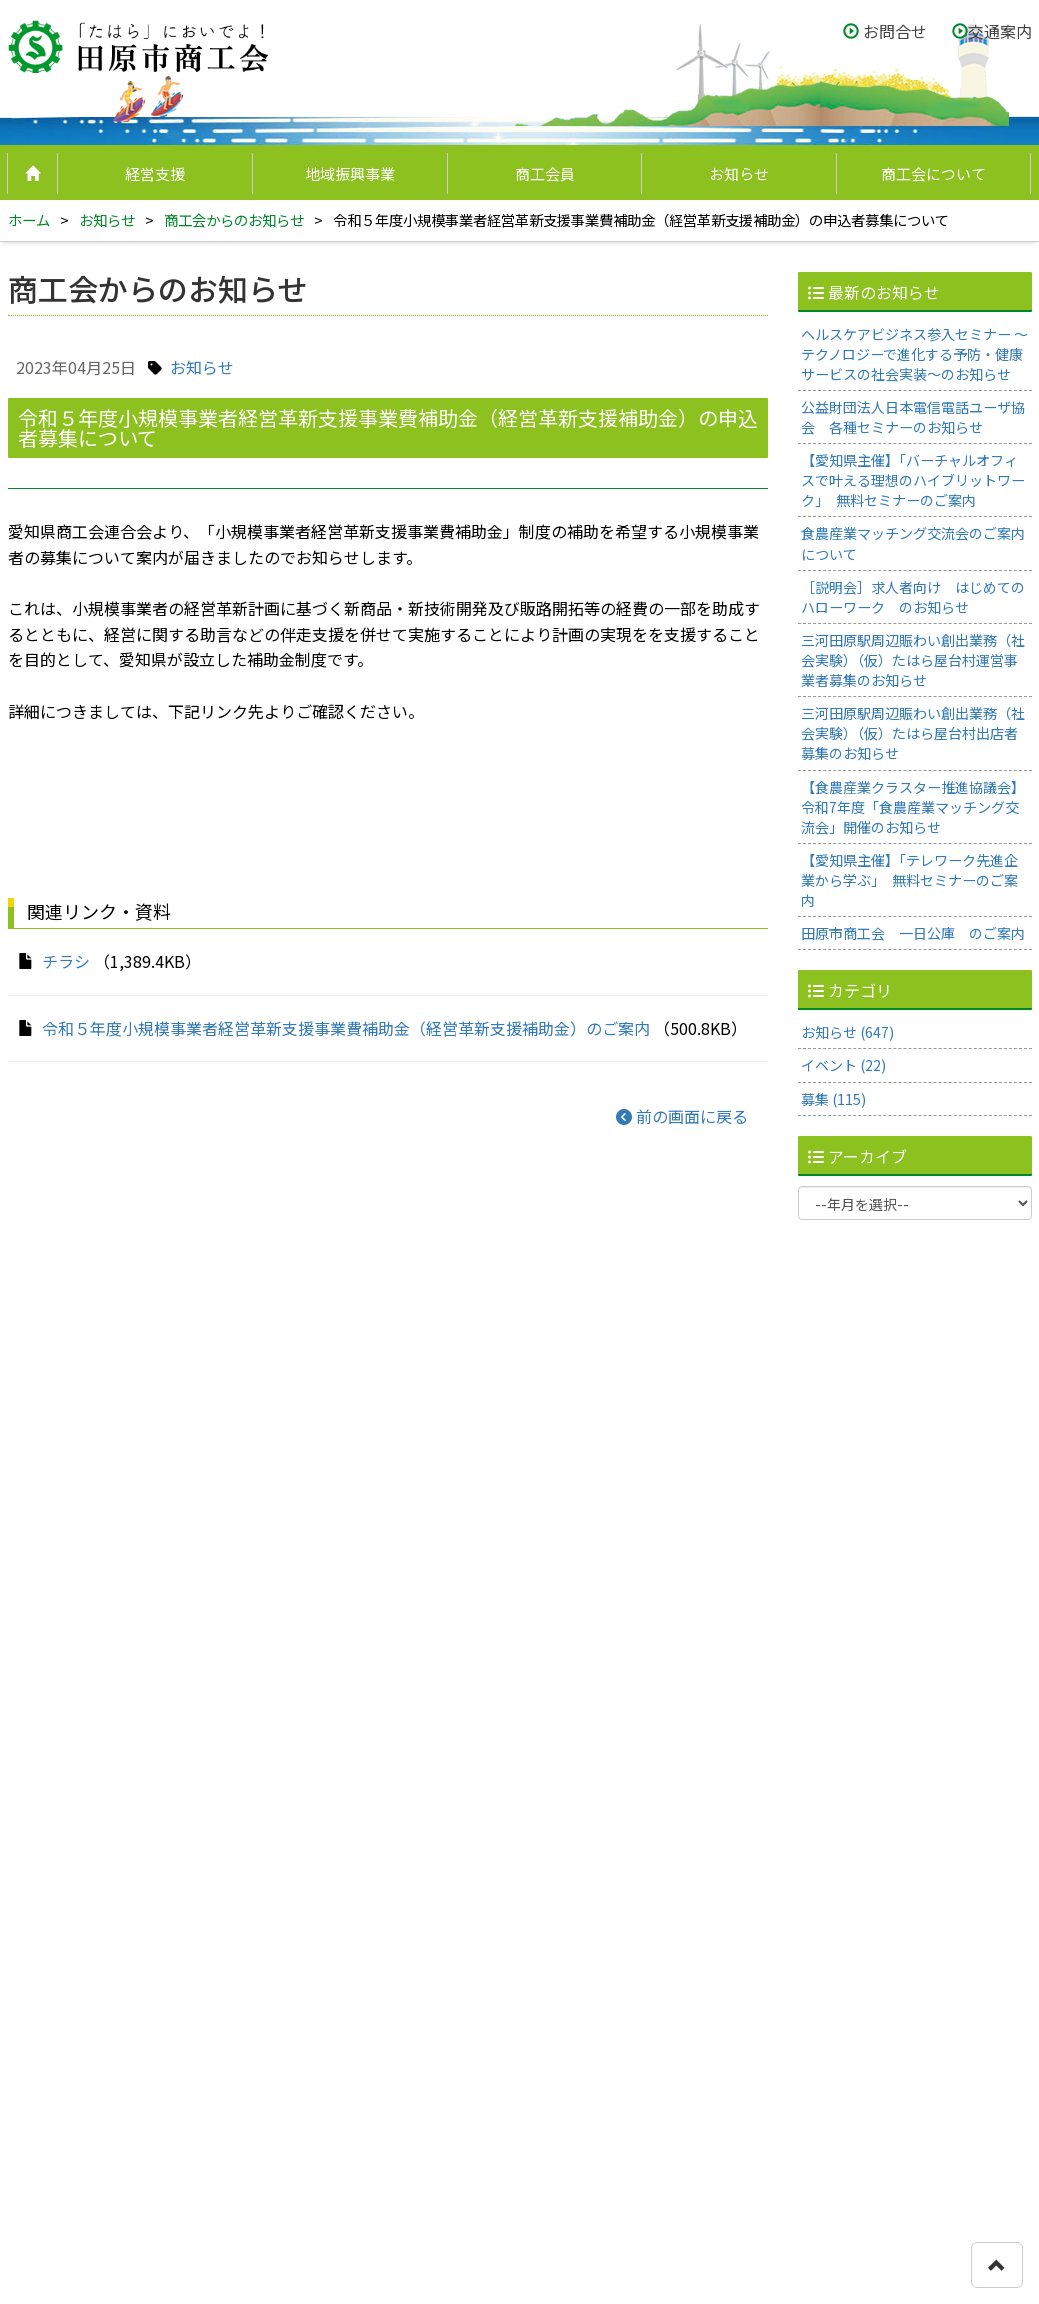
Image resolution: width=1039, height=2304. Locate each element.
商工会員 (545, 173)
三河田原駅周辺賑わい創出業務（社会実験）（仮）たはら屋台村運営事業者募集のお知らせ (913, 660)
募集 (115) (833, 1099)
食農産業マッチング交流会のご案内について (913, 543)
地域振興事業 (350, 173)
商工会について (933, 173)
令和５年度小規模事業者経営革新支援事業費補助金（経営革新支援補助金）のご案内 (346, 1028)
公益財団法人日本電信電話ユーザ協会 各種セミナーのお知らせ (913, 417)
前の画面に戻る (682, 1116)
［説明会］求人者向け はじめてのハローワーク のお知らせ (913, 597)
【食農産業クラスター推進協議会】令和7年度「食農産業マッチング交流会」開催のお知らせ (913, 807)
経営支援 (155, 173)
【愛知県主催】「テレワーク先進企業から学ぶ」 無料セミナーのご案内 (909, 880)
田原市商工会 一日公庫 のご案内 (913, 933)
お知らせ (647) (847, 1032)
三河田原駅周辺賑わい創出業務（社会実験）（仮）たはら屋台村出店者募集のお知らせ (913, 733)
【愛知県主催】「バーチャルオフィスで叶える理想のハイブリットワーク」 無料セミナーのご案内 (913, 480)
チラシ (66, 961)
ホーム (29, 219)
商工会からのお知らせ (234, 219)
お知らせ (739, 173)
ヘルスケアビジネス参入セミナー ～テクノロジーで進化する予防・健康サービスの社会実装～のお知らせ (914, 354)
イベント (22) (843, 1065)
